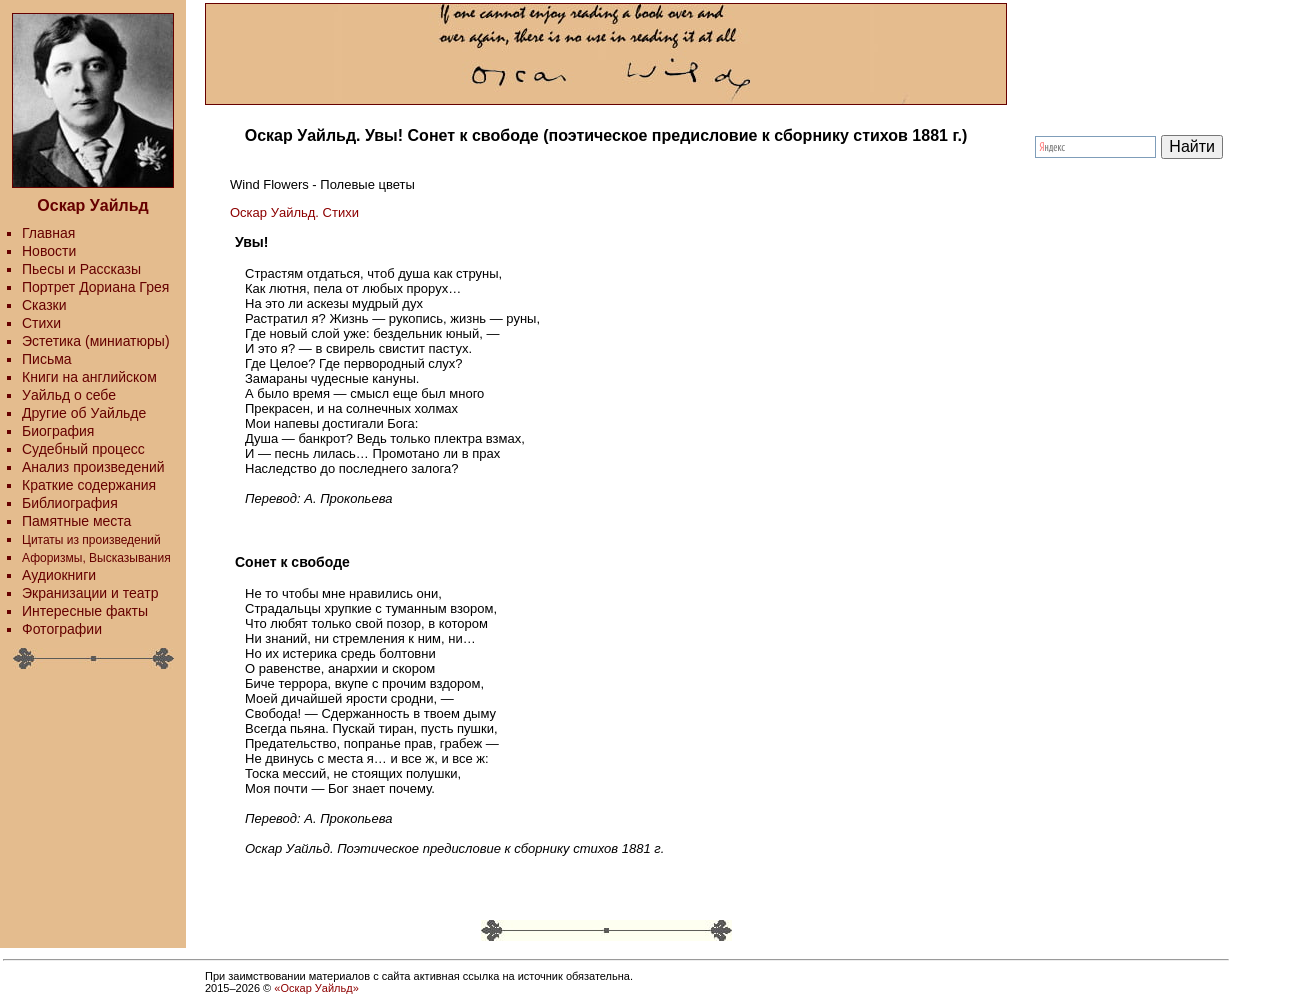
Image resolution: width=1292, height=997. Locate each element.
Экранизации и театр (90, 593)
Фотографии (62, 629)
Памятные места (76, 521)
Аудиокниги (59, 575)
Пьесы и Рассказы (81, 269)
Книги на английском (89, 377)
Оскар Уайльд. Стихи (294, 212)
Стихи (41, 323)
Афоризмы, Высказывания (96, 558)
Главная (48, 233)
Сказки (44, 305)
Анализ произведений (93, 467)
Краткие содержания (89, 485)
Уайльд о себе (69, 395)
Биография (58, 431)
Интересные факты (85, 611)
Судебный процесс (83, 449)
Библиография (70, 503)
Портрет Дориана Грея (95, 287)
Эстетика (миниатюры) (96, 341)
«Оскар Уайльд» (316, 988)
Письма (47, 359)
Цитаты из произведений (91, 540)
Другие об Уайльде (84, 413)
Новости (49, 251)
